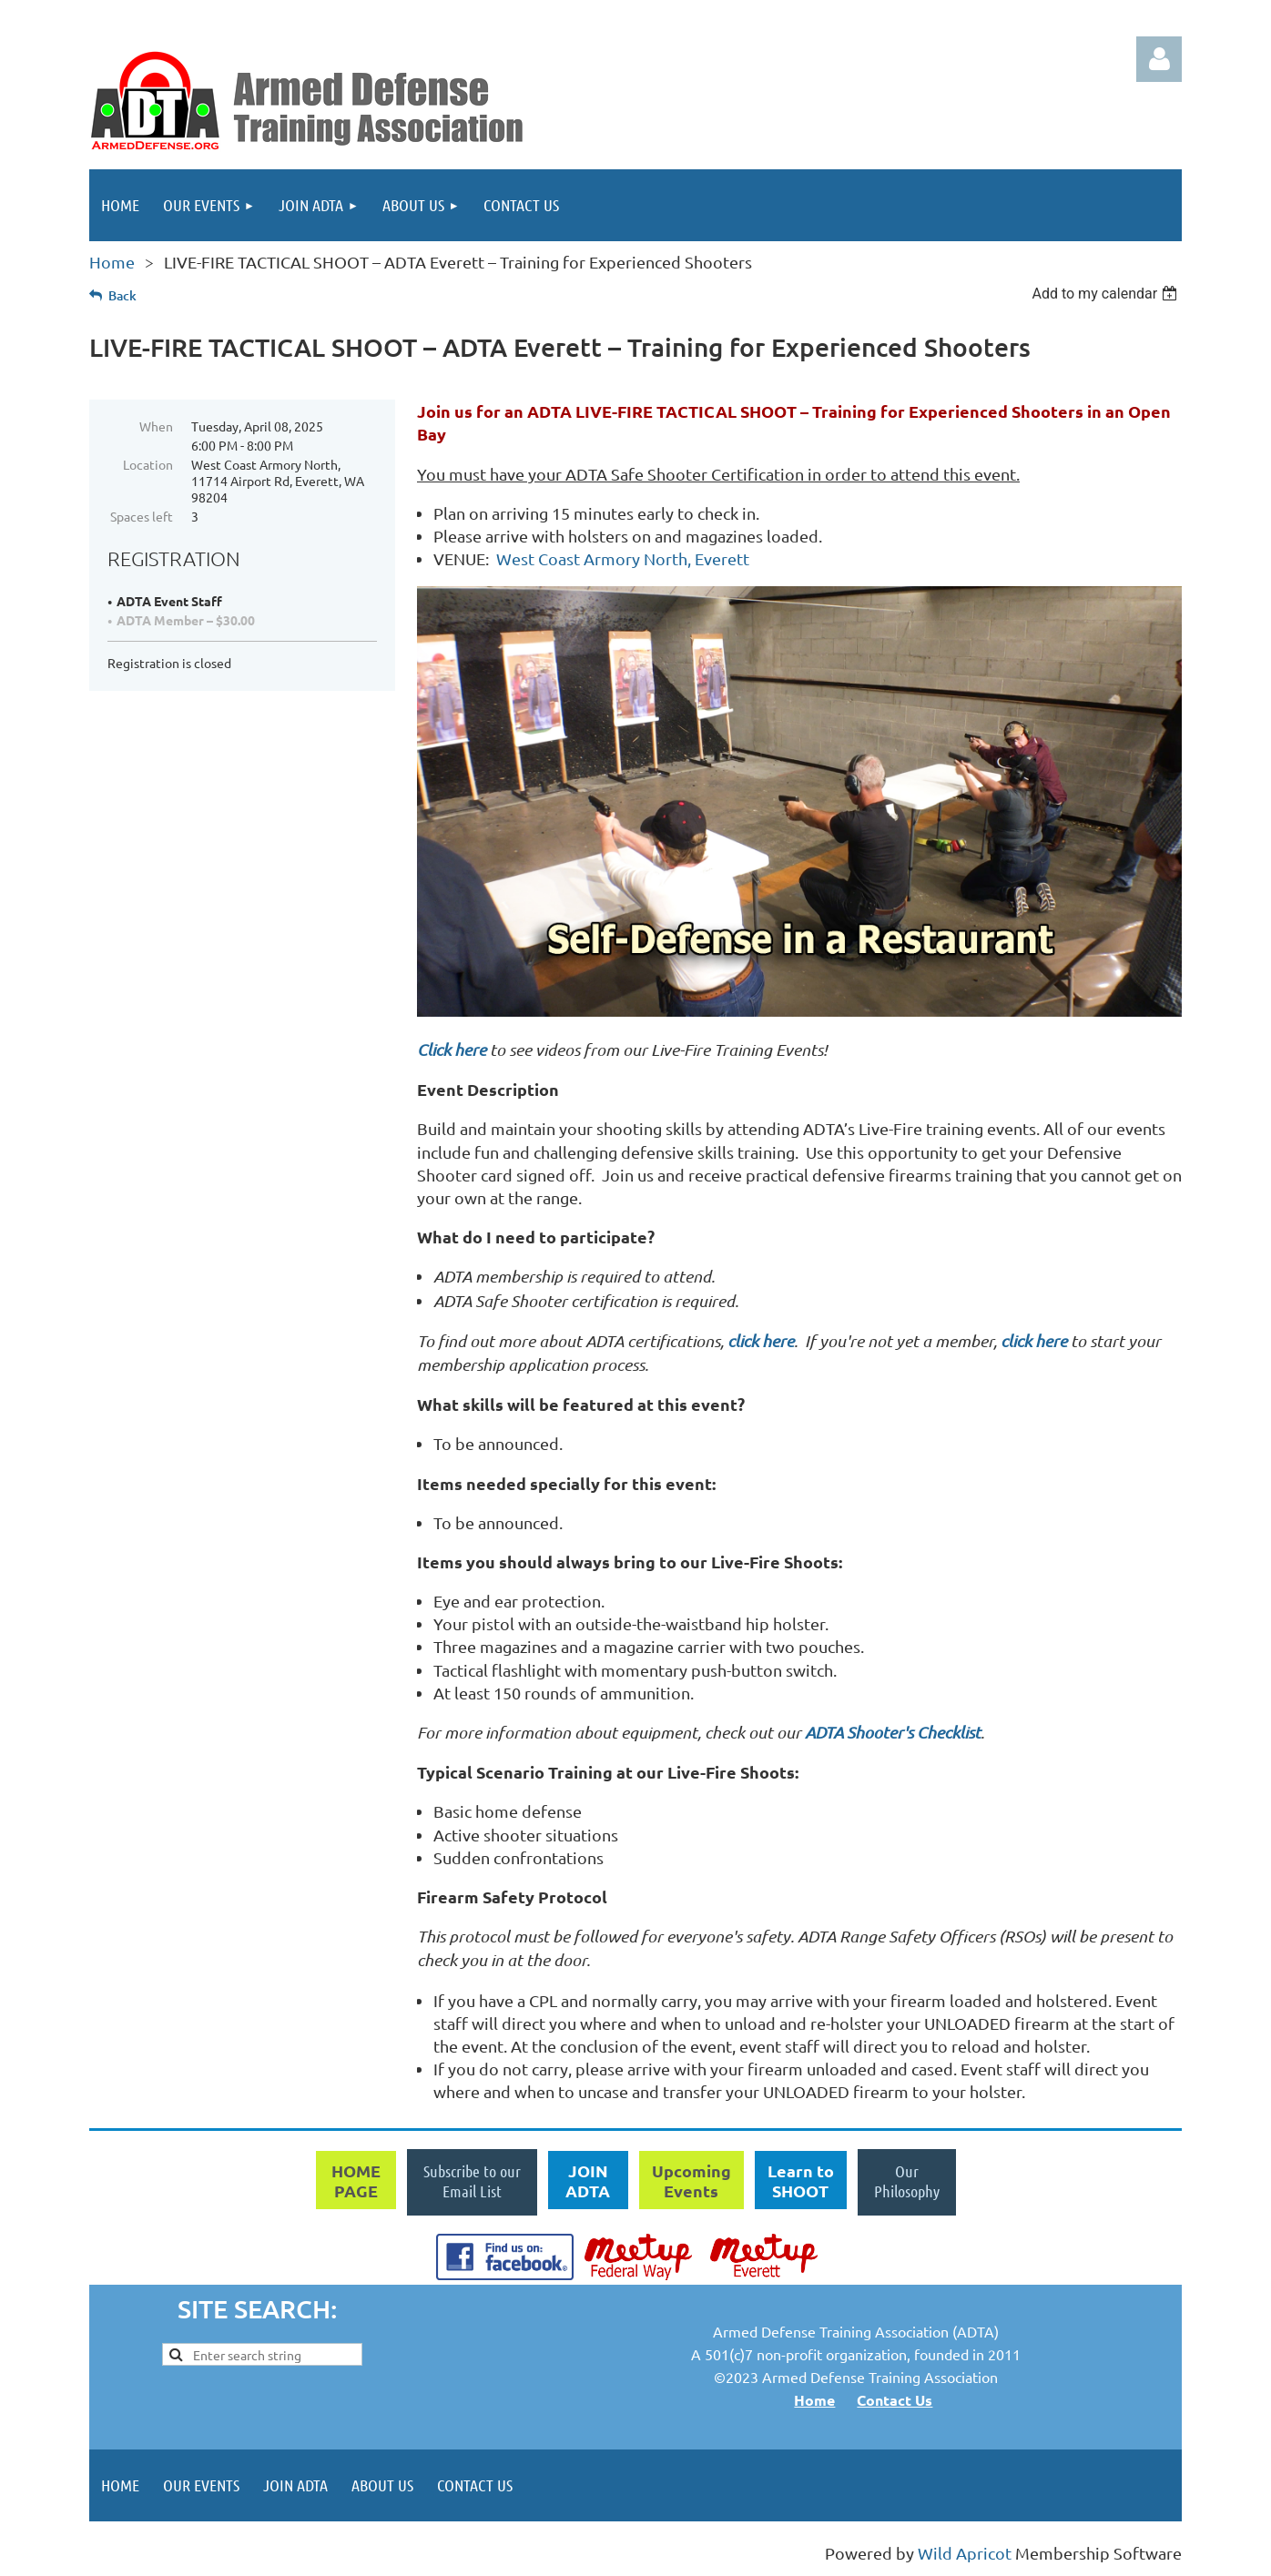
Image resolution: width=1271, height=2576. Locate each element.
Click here (451, 1050)
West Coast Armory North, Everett (622, 558)
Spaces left (141, 516)
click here (760, 1341)
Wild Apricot (965, 2552)
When (156, 426)
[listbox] (1107, 293)
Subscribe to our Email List (472, 2181)
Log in (1159, 59)
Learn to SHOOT (801, 2180)
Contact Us (894, 2399)
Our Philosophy (907, 2181)
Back (122, 295)
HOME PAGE (356, 2180)
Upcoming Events (691, 2180)
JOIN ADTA (587, 2180)
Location (148, 464)
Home (112, 261)
